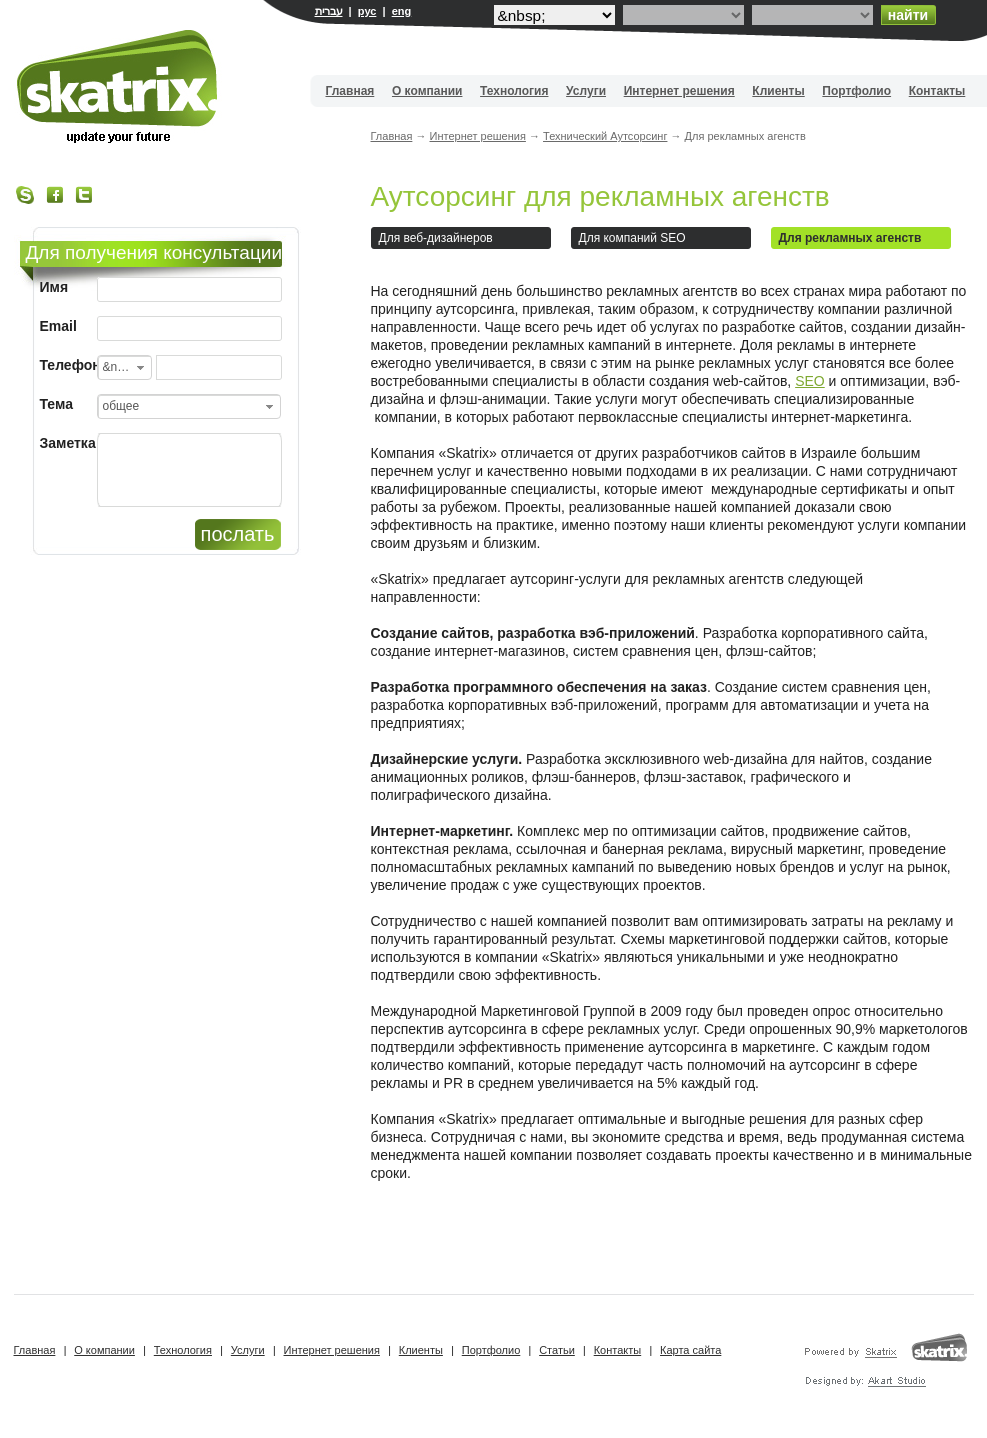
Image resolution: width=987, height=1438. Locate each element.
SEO (810, 381)
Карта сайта (690, 1350)
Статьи (557, 1350)
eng (402, 11)
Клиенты (778, 91)
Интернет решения (679, 91)
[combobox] (124, 367)
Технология (514, 91)
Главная (350, 91)
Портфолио (856, 91)
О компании (427, 91)
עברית (329, 11)
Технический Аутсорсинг (605, 136)
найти (908, 15)
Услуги (586, 91)
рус (367, 11)
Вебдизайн (118, 86)
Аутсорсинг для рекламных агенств (600, 196)
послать (238, 534)
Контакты (937, 91)
